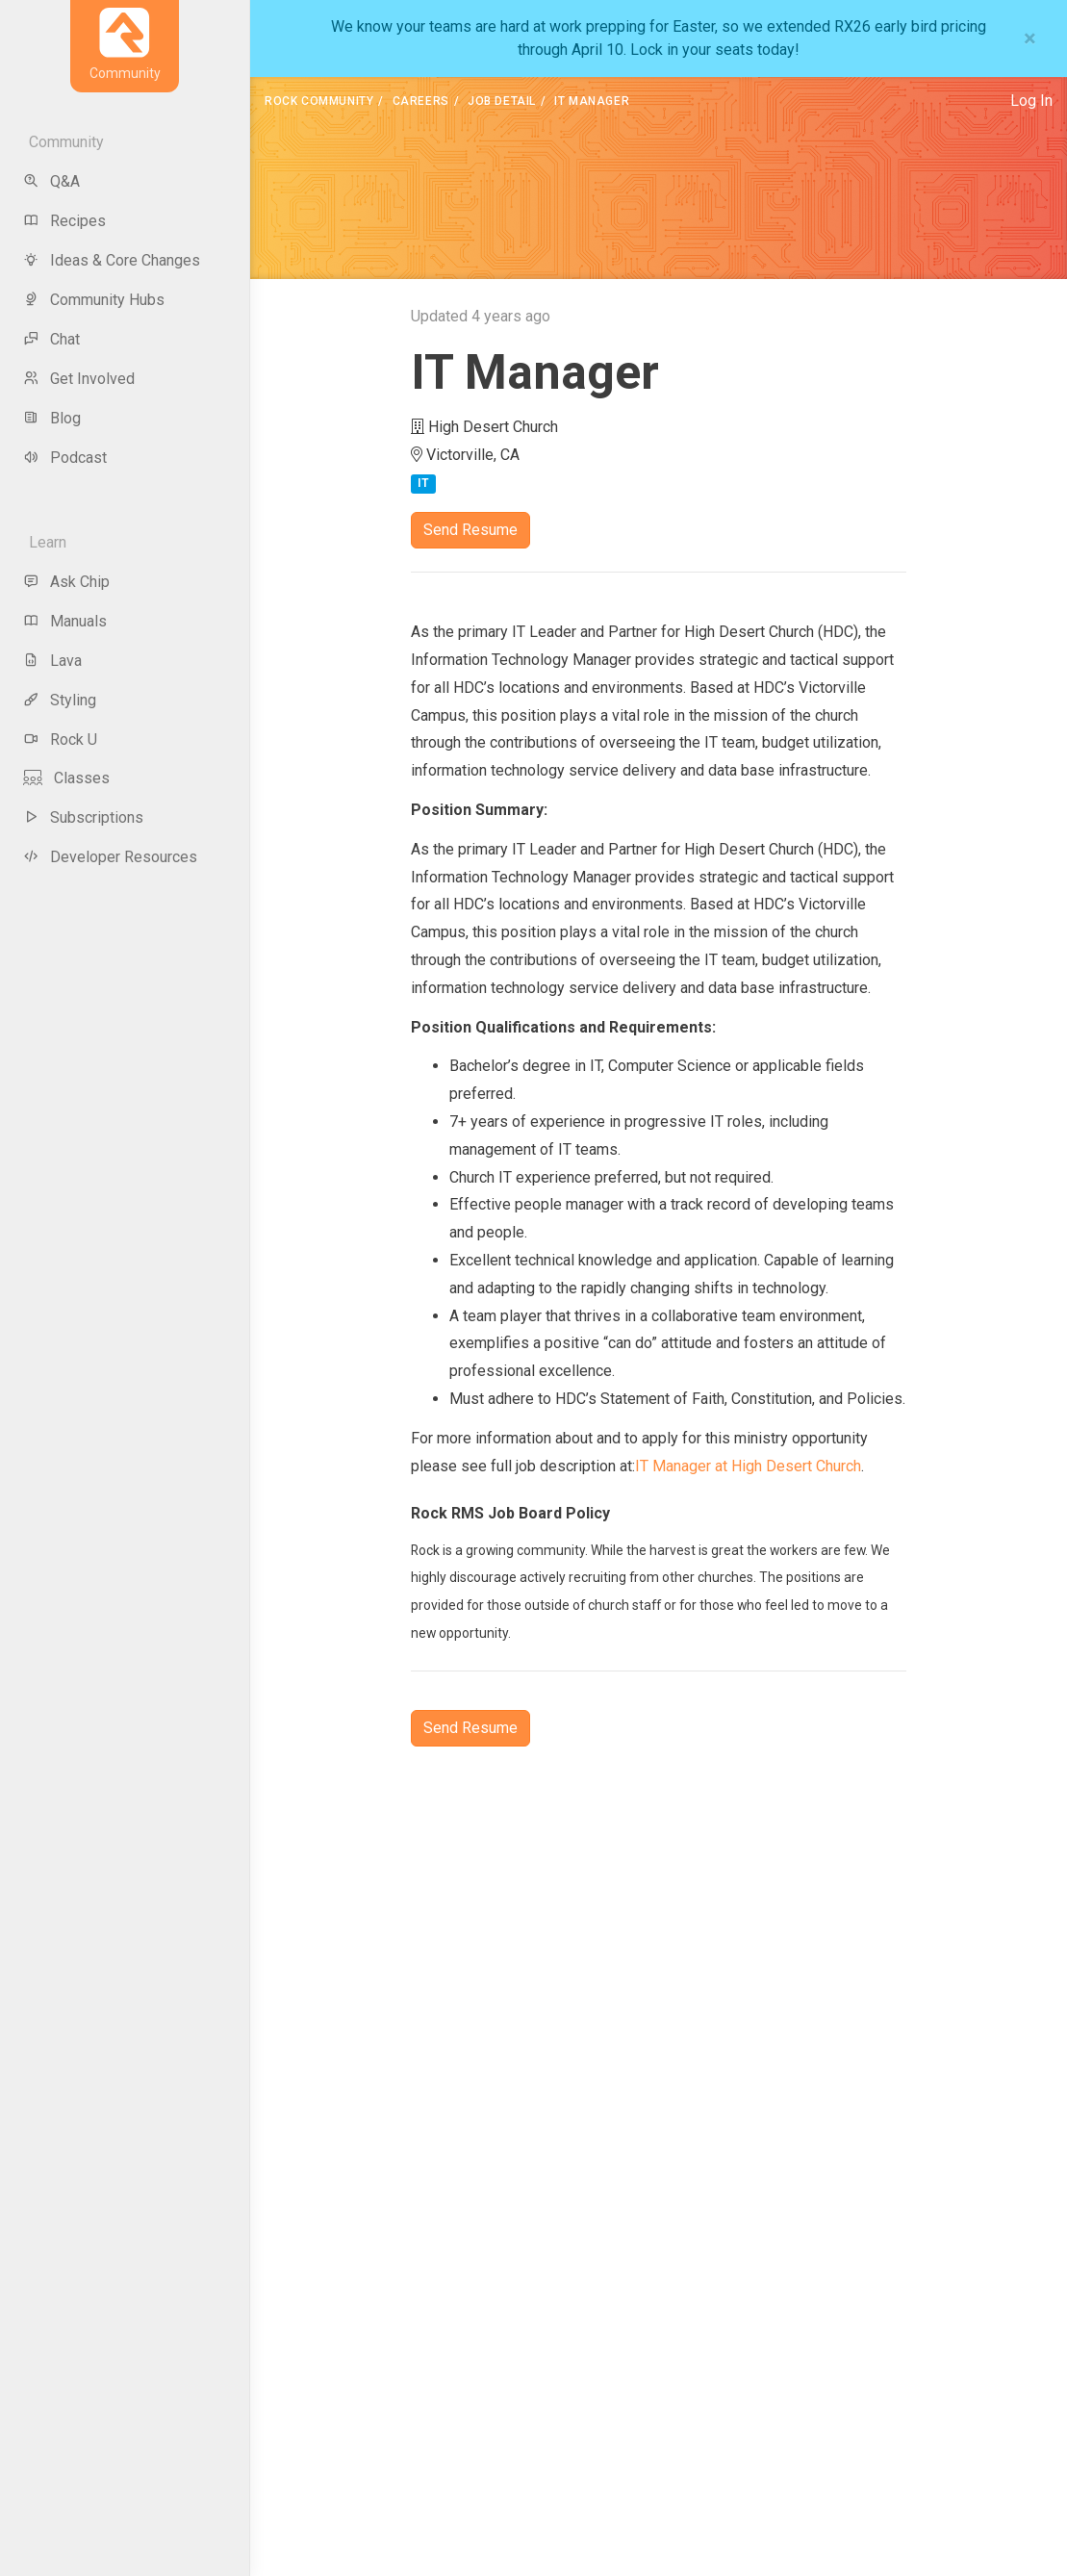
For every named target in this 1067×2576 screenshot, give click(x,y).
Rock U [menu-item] (60, 739)
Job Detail (502, 101)
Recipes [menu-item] (64, 221)
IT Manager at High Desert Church (748, 1466)
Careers (421, 101)
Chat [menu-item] (51, 339)
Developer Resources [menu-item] (110, 857)
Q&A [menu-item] (51, 181)
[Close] (1030, 38)
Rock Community (319, 101)
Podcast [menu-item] (65, 457)
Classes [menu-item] (66, 778)
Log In (1031, 100)
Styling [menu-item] (59, 700)
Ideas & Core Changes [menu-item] (111, 260)
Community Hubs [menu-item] (94, 300)
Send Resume (470, 530)
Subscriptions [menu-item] (83, 817)
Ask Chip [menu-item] (66, 582)
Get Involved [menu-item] (79, 379)
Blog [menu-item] (52, 418)
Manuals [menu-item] (65, 621)
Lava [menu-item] (52, 660)
